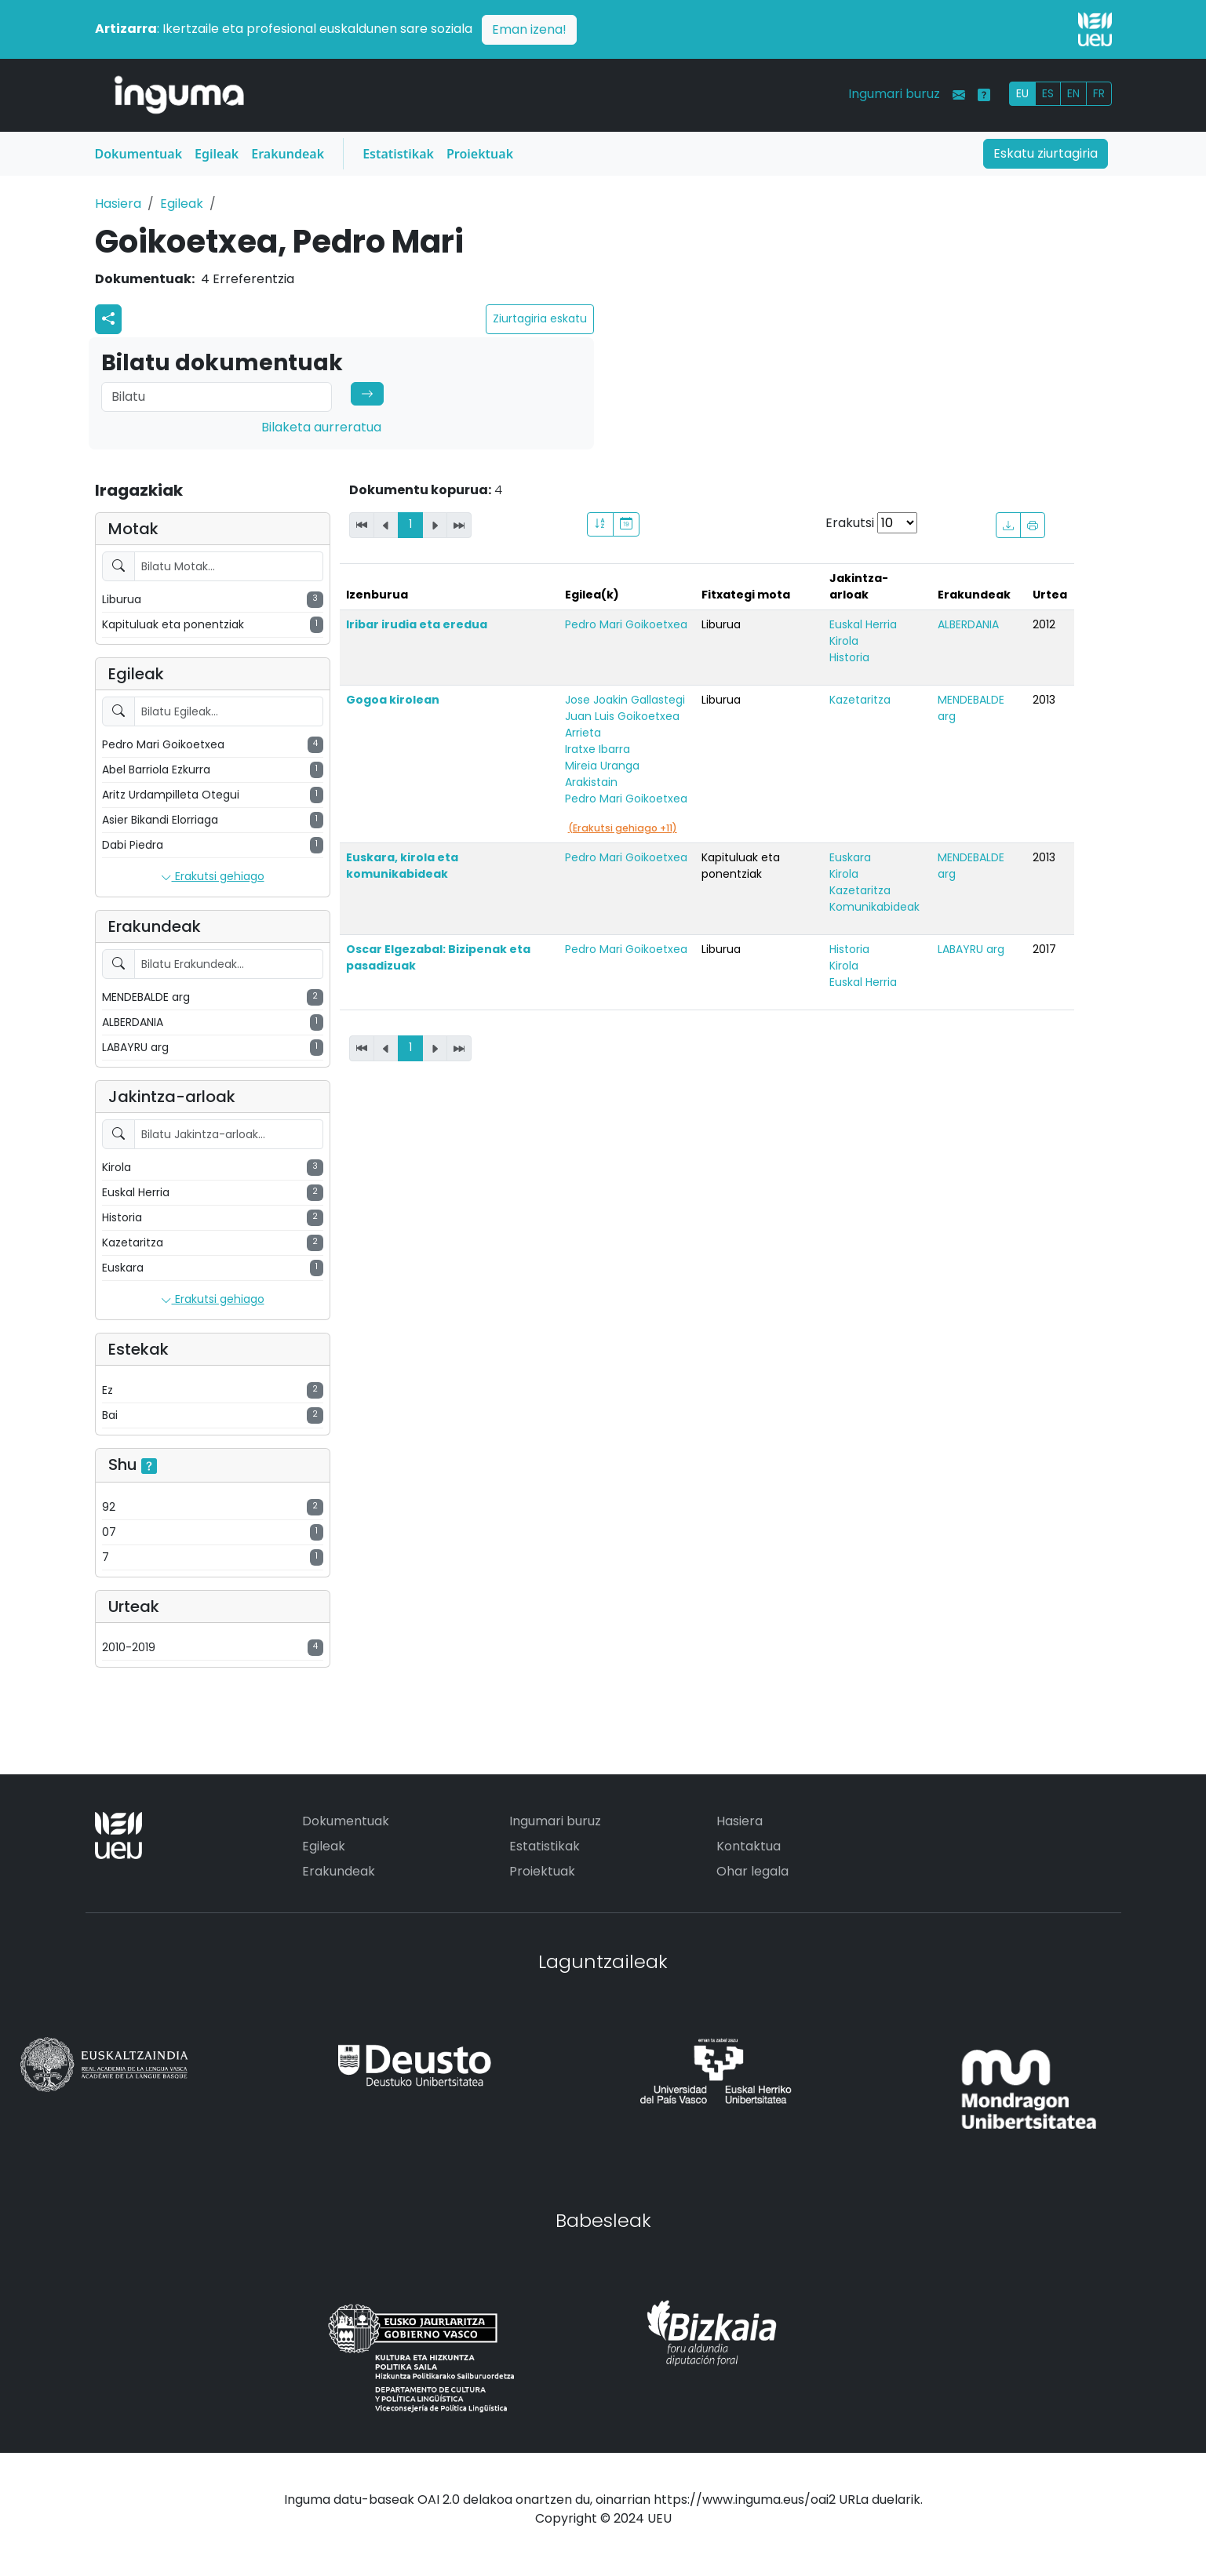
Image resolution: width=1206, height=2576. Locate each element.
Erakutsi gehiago (212, 877)
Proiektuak (479, 153)
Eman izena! (529, 29)
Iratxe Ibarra (597, 749)
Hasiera (118, 204)
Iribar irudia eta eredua (416, 624)
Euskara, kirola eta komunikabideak (402, 866)
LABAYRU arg (971, 949)
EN (1073, 93)
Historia (849, 657)
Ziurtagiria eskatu (540, 318)
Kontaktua (748, 1846)
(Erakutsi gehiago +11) (622, 828)
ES (1048, 93)
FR (1099, 93)
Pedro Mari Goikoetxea (626, 624)
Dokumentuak (139, 153)
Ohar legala (752, 1871)
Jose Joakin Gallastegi (625, 700)
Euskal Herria (863, 624)
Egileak (217, 153)
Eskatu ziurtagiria (1045, 153)
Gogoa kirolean (392, 700)
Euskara (850, 857)
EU (1022, 93)
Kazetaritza (860, 700)
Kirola (843, 641)
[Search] (216, 397)
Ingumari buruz (894, 94)
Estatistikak (398, 153)
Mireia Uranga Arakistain (602, 774)
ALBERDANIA (968, 624)
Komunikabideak (874, 907)
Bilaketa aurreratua (321, 427)
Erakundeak (287, 153)
